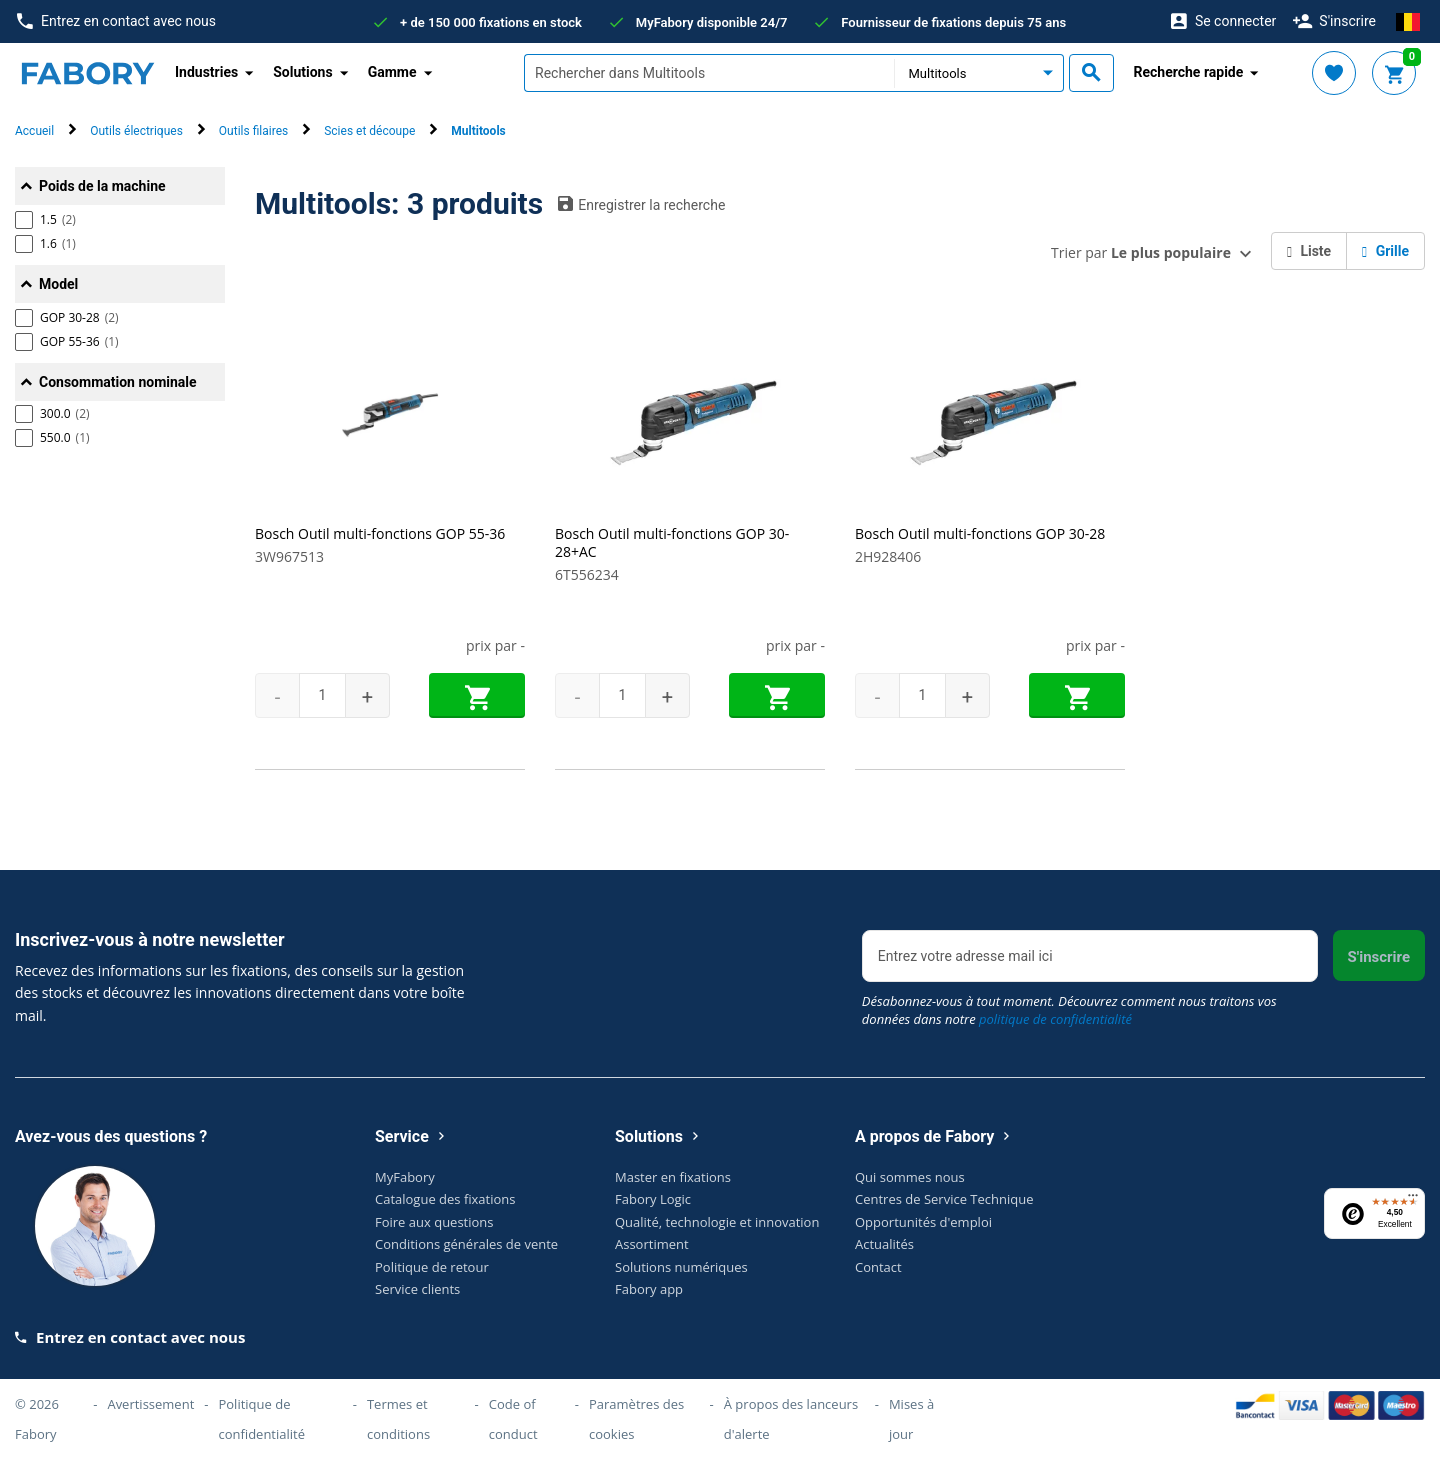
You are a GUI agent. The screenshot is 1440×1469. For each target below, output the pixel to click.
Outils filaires (253, 131)
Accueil (34, 131)
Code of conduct (513, 1419)
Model (58, 284)
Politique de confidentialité (261, 1419)
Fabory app (649, 1289)
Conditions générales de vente (466, 1244)
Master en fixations (673, 1177)
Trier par (1141, 252)
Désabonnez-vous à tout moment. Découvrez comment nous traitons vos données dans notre (1069, 1010)
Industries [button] (206, 72)
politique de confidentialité (1055, 1019)
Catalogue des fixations (445, 1199)
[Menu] (1413, 1200)
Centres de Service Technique (944, 1199)
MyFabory (405, 1177)
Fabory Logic (653, 1199)
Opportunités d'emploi (923, 1222)
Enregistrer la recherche (641, 204)
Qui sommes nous (910, 1177)
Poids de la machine (102, 186)
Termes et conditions (398, 1419)
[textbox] (709, 73)
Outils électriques (136, 131)
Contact (878, 1267)
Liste (1309, 251)
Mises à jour (911, 1419)
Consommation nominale (118, 382)
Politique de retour (432, 1267)
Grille (1385, 251)
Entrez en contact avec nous (116, 21)
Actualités (884, 1244)
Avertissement (150, 1404)
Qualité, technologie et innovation (717, 1222)
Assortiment (652, 1244)
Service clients (417, 1289)
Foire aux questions (434, 1222)
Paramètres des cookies (636, 1419)
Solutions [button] (302, 72)
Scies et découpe (369, 131)
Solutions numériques (681, 1267)
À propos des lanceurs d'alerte (791, 1419)
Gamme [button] (392, 72)
